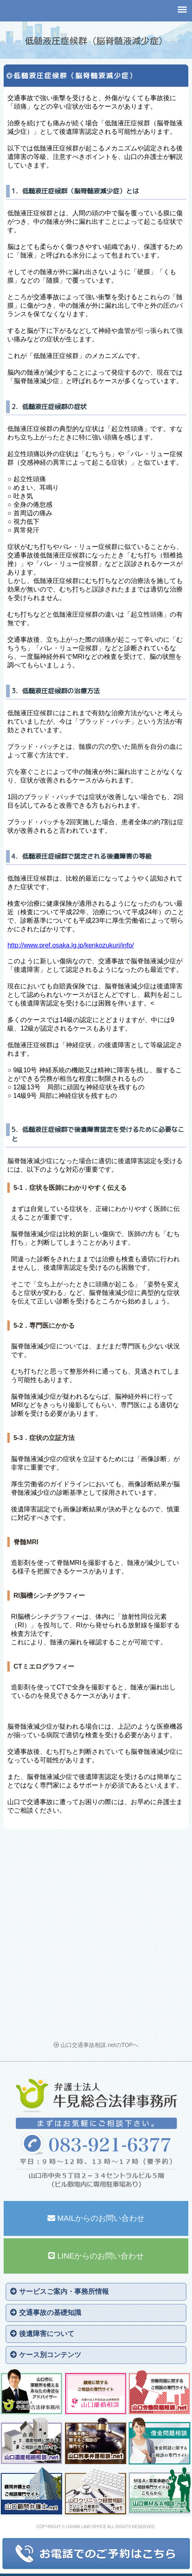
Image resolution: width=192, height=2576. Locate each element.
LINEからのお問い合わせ (96, 2256)
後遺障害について (42, 2334)
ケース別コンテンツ (45, 2355)
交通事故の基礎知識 (45, 2313)
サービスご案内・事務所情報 (59, 2291)
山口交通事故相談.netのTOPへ (96, 2045)
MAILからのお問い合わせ (96, 2218)
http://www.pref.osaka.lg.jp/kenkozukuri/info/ (70, 945)
